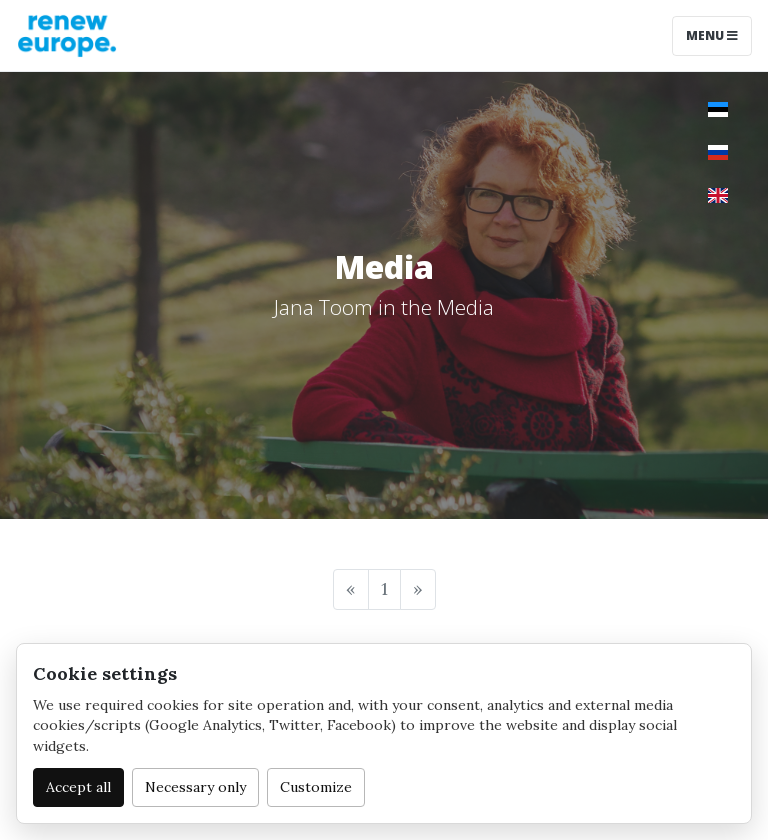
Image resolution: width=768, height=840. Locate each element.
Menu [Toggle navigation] (712, 35)
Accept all (78, 787)
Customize (316, 787)
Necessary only (195, 787)
